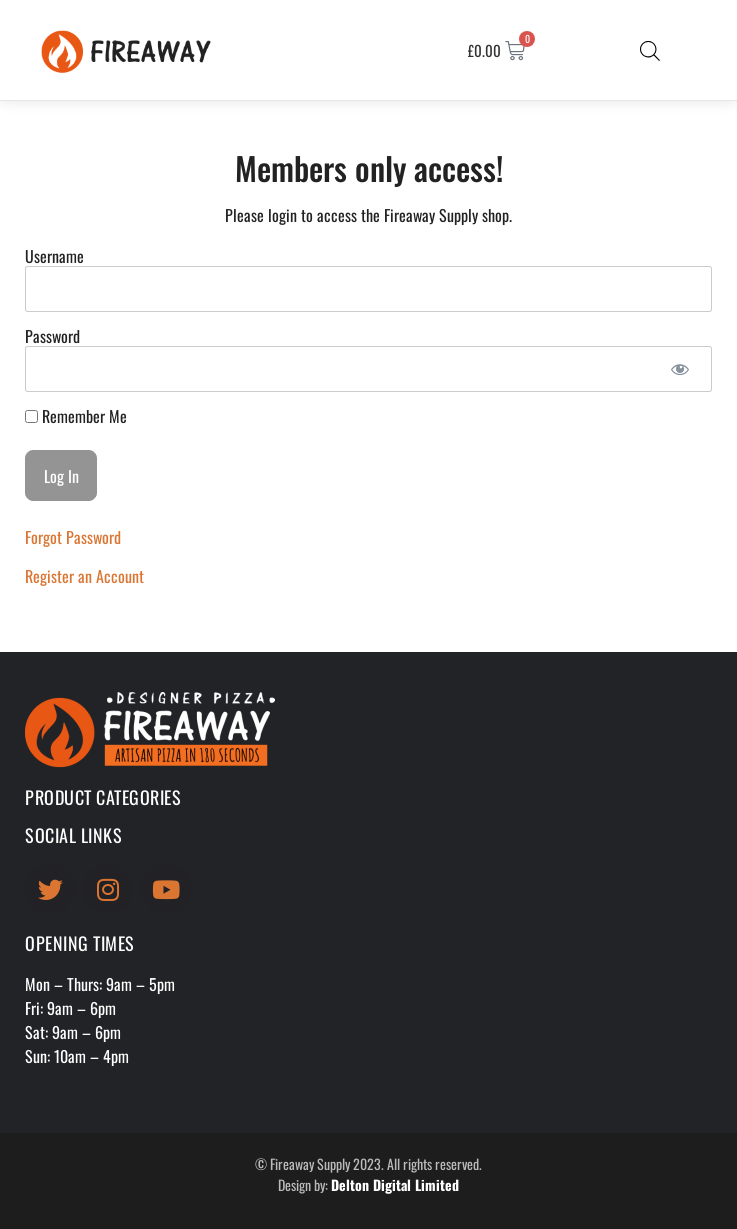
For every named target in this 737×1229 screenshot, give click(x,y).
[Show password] (679, 369)
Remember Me (76, 416)
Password (52, 336)
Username (54, 256)
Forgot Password (73, 537)
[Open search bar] (650, 50)
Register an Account (84, 576)
